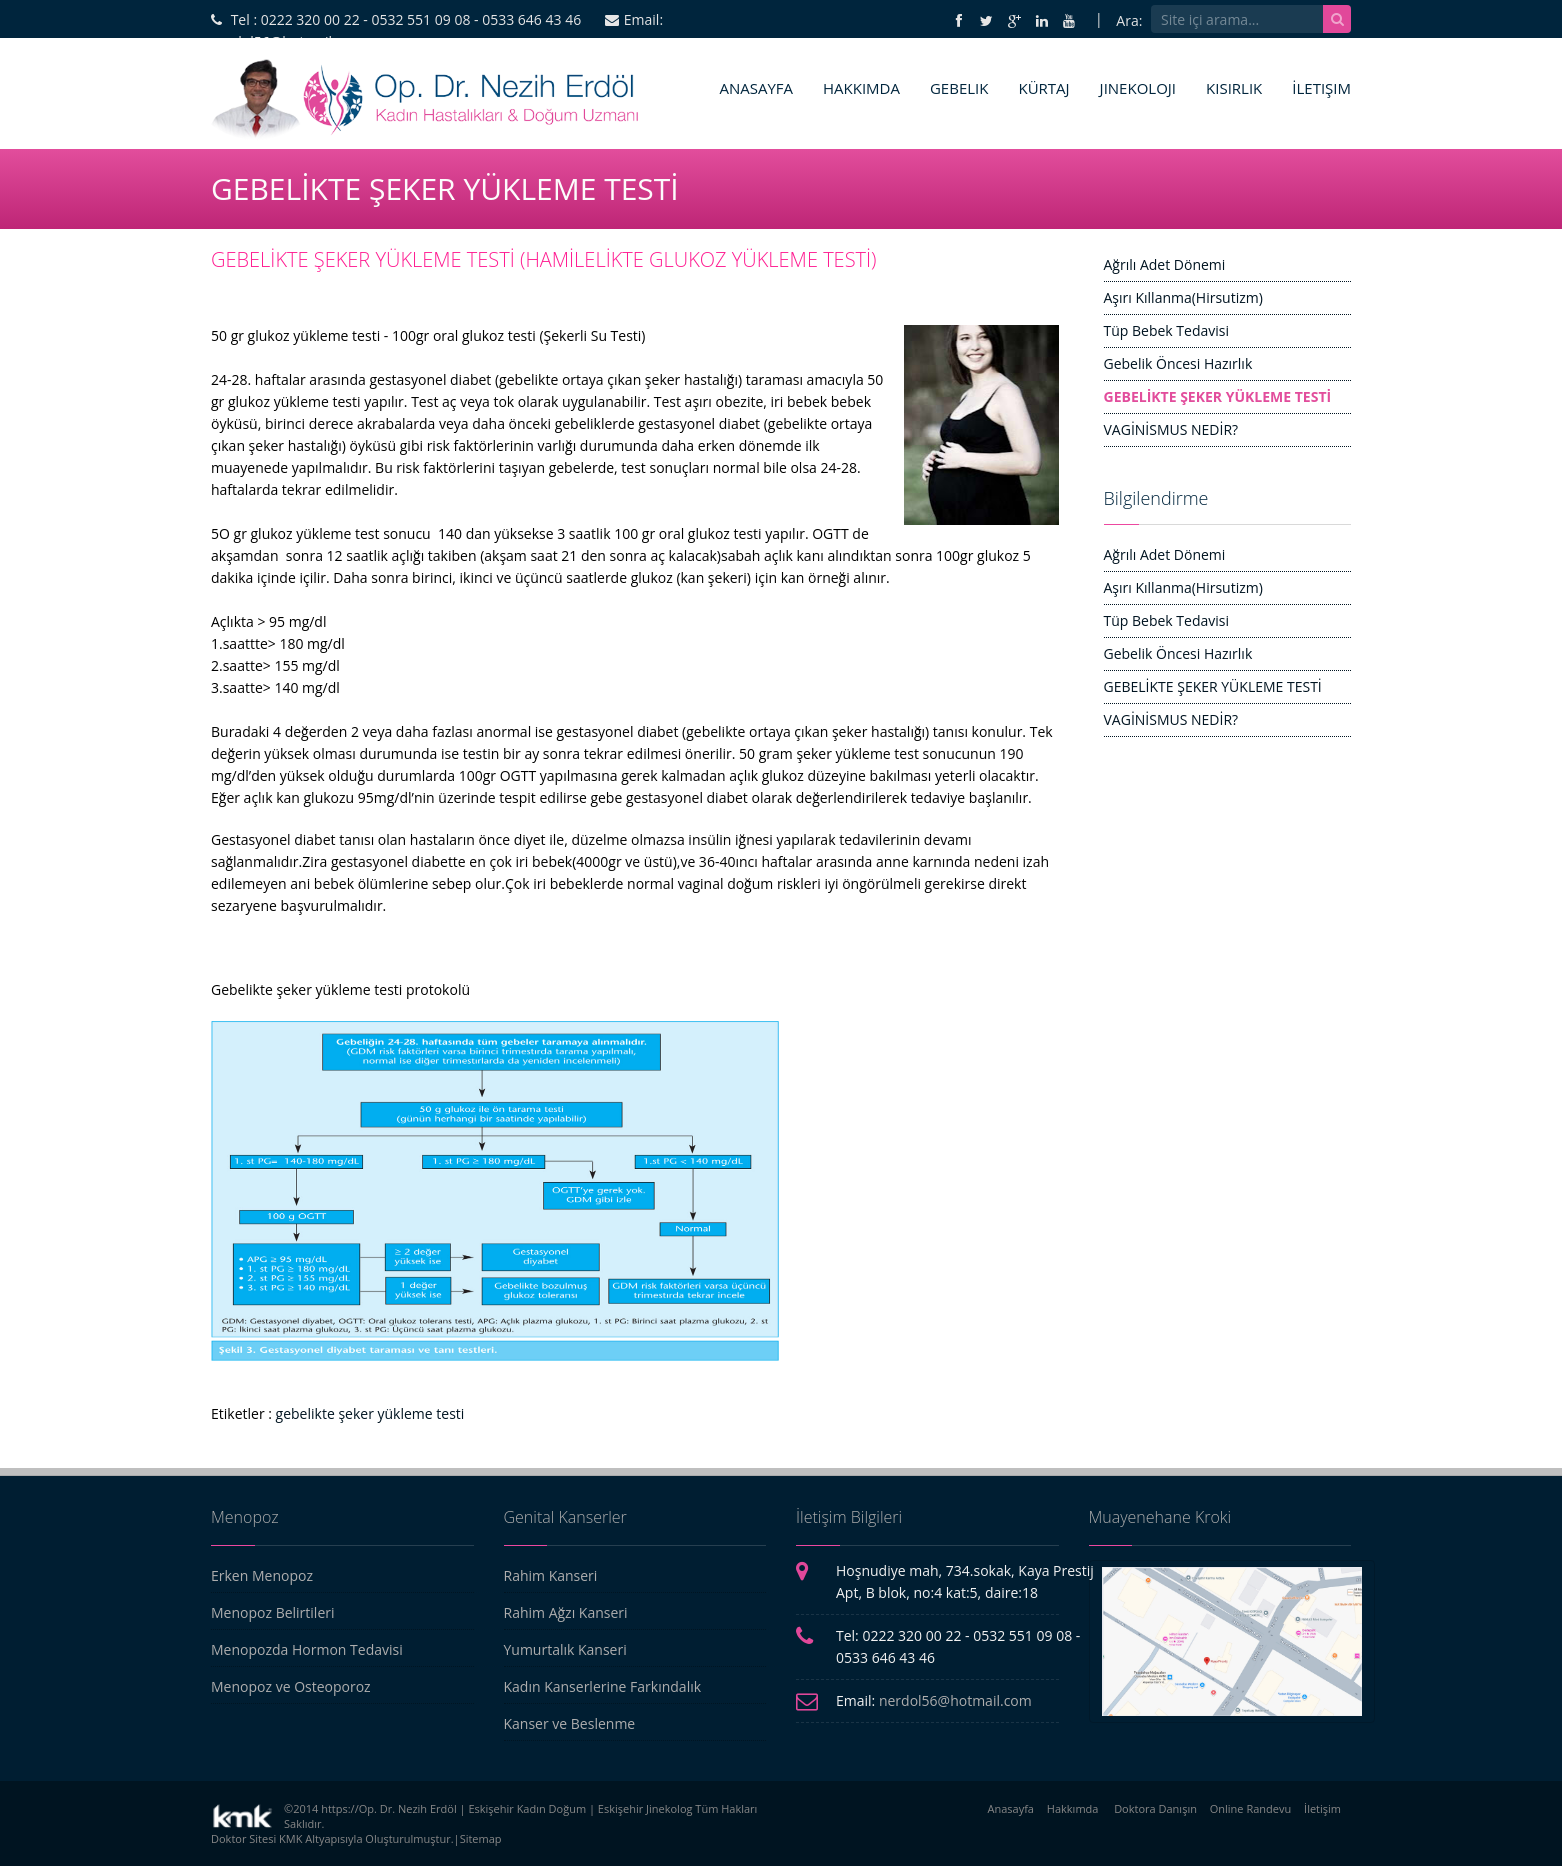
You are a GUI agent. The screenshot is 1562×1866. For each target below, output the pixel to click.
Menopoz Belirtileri (273, 1612)
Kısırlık (1234, 88)
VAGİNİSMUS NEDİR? (1171, 429)
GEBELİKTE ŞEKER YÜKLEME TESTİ (1218, 396)
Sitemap (481, 1838)
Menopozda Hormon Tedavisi (307, 1649)
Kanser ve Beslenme (570, 1723)
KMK (290, 1838)
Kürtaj (1043, 88)
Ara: (1129, 20)
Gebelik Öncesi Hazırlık (1178, 363)
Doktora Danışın (1155, 1808)
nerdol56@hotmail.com (955, 1700)
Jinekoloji (1138, 88)
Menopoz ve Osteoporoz (291, 1686)
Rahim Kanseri (551, 1575)
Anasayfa (756, 88)
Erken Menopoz (262, 1575)
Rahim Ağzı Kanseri (566, 1612)
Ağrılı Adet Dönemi (1165, 264)
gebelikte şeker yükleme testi (370, 1413)
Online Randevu (1250, 1808)
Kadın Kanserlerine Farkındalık (603, 1686)
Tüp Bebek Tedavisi (1166, 330)
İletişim (1321, 88)
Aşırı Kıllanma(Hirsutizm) (1183, 297)
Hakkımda (861, 88)
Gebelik (959, 88)
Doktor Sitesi (243, 1838)
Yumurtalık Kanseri (565, 1649)
